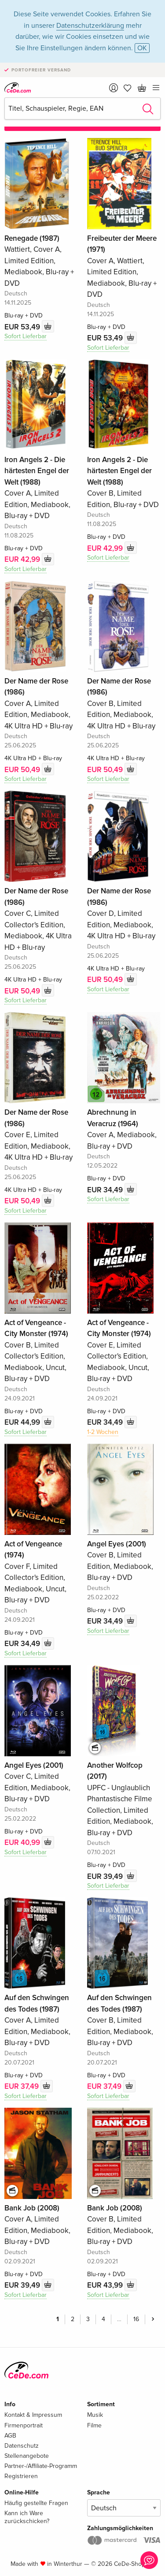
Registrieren (21, 2476)
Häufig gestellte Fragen (36, 2503)
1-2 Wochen (102, 1432)
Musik (95, 2415)
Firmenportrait (23, 2425)
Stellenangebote (26, 2456)
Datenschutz (21, 2445)
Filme (94, 2425)
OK (142, 48)
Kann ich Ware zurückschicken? (26, 2517)
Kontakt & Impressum (33, 2415)
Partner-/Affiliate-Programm (40, 2466)
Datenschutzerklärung (90, 25)
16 (136, 2319)
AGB (10, 2435)
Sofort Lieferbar (25, 336)
